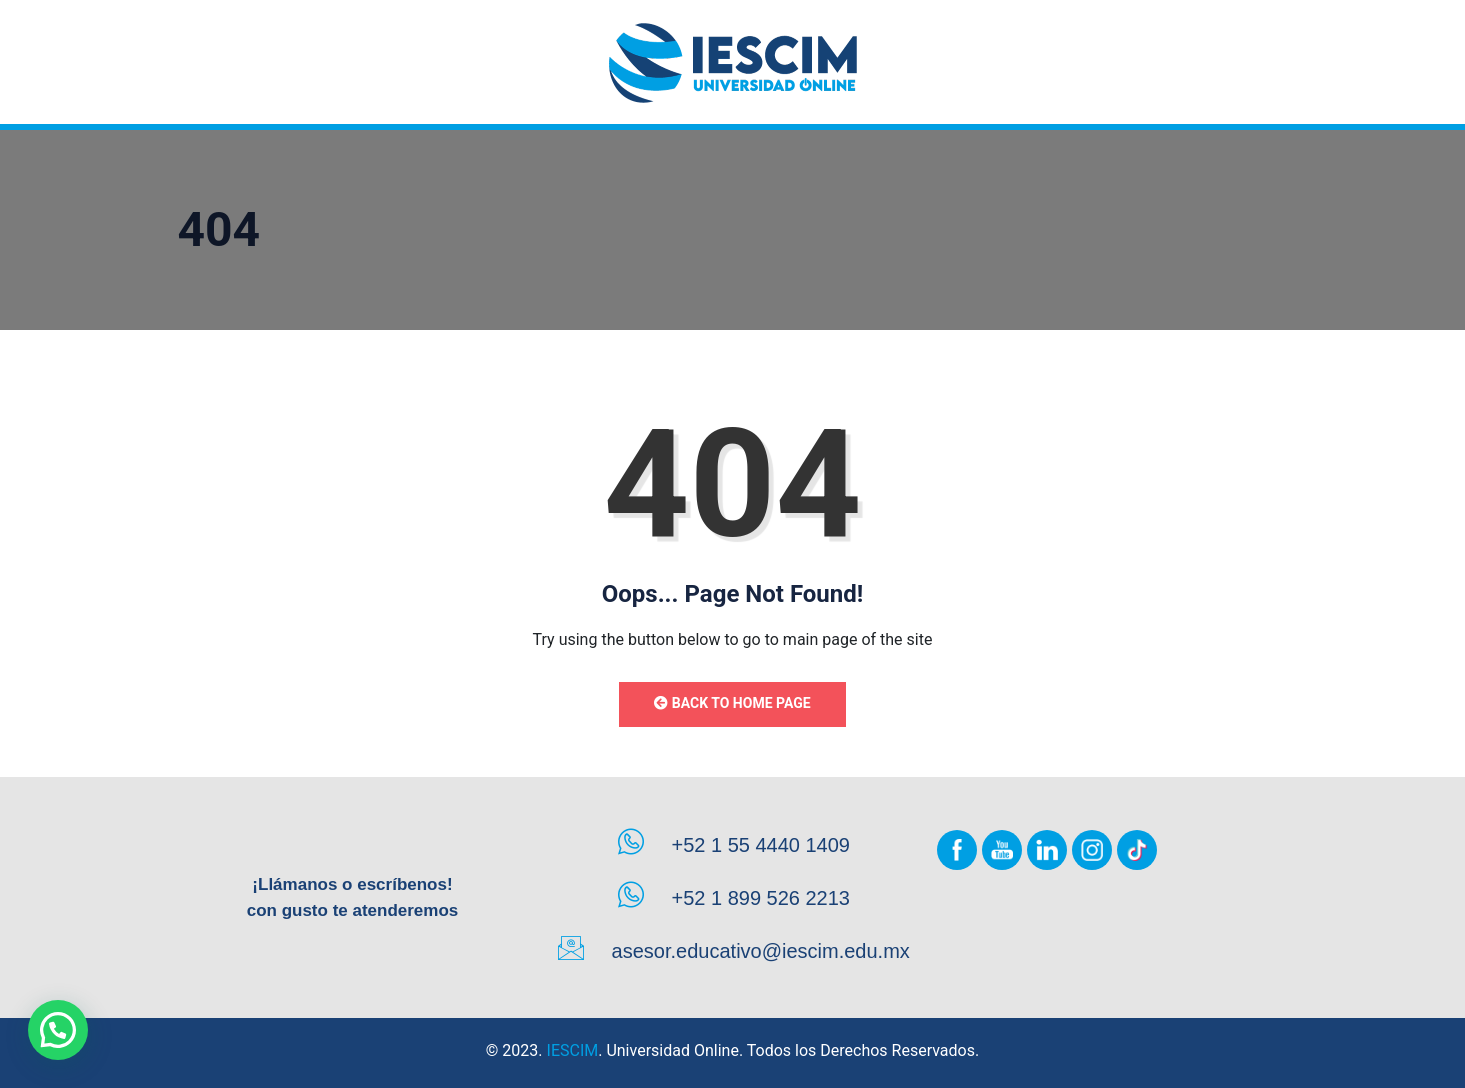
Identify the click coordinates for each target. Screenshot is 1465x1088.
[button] (58, 1030)
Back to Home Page (732, 703)
